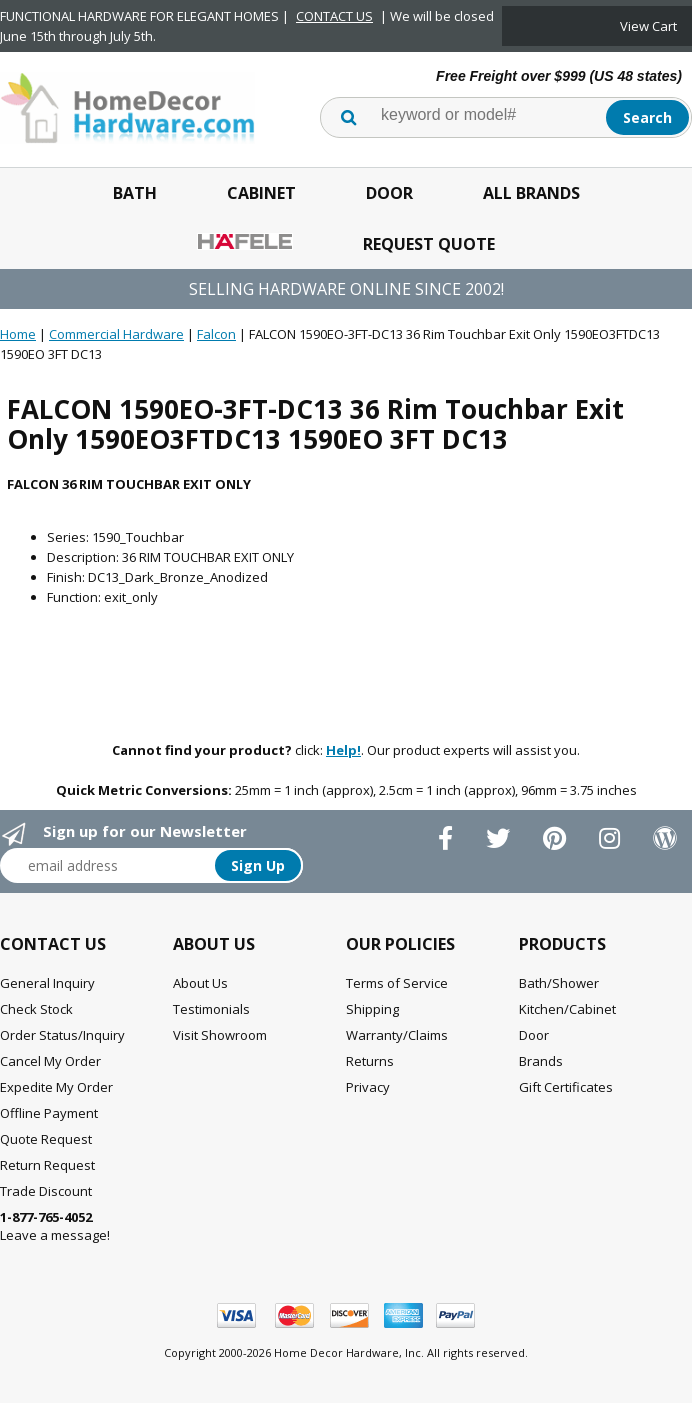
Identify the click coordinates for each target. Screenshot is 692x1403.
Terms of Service (397, 983)
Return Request (47, 1165)
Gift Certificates (566, 1087)
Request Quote (429, 244)
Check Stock (36, 1009)
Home (18, 334)
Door (389, 193)
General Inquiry (47, 983)
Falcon (216, 334)
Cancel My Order (50, 1061)
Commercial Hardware (116, 334)
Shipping (372, 1009)
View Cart (648, 26)
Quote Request (46, 1139)
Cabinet (261, 193)
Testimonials (211, 1009)
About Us (200, 983)
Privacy (368, 1087)
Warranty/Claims (397, 1035)
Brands (541, 1061)
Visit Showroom (220, 1035)
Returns (370, 1061)
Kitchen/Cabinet (567, 1009)
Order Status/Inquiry (62, 1035)
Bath (135, 193)
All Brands (531, 193)
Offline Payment (49, 1113)
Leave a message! (55, 1226)
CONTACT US (334, 16)
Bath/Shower (559, 983)
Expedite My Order (56, 1087)
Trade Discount (46, 1191)
